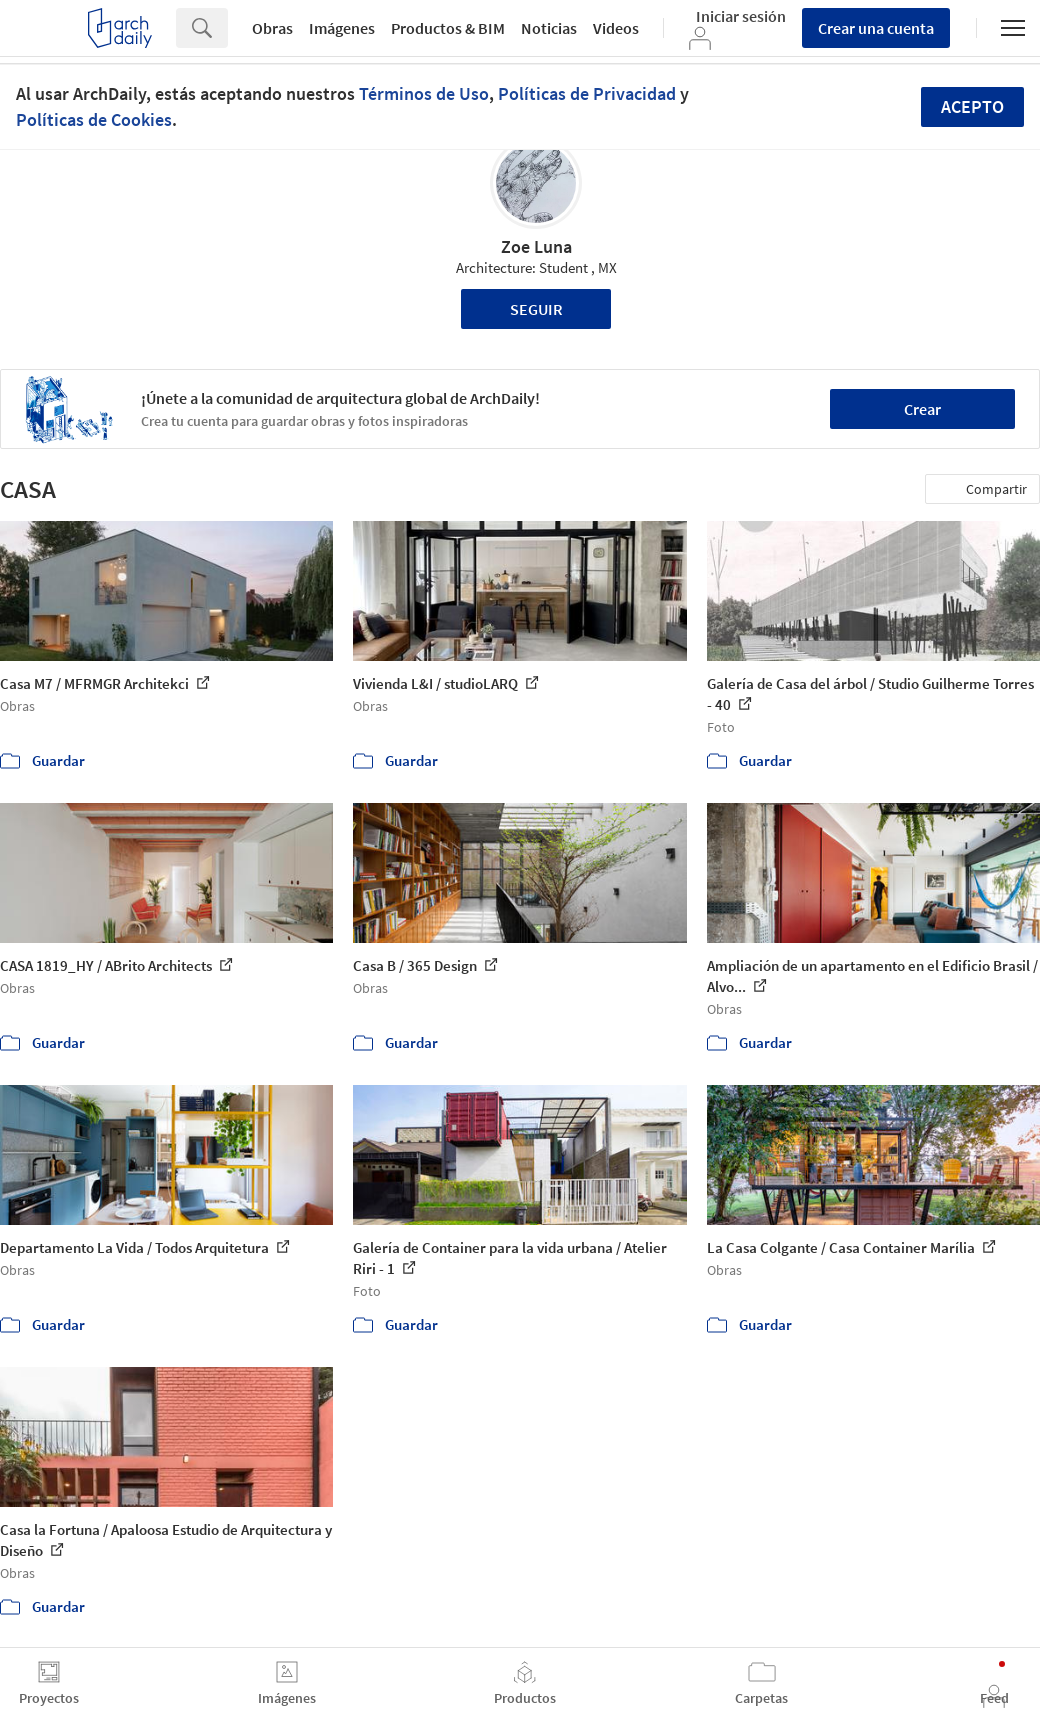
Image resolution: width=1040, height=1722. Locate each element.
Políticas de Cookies (94, 119)
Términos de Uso (424, 93)
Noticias (549, 28)
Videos (616, 28)
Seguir (536, 309)
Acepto (972, 106)
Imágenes (342, 28)
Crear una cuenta (876, 28)
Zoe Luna (536, 246)
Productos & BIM (448, 28)
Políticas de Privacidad (587, 93)
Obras (272, 28)
